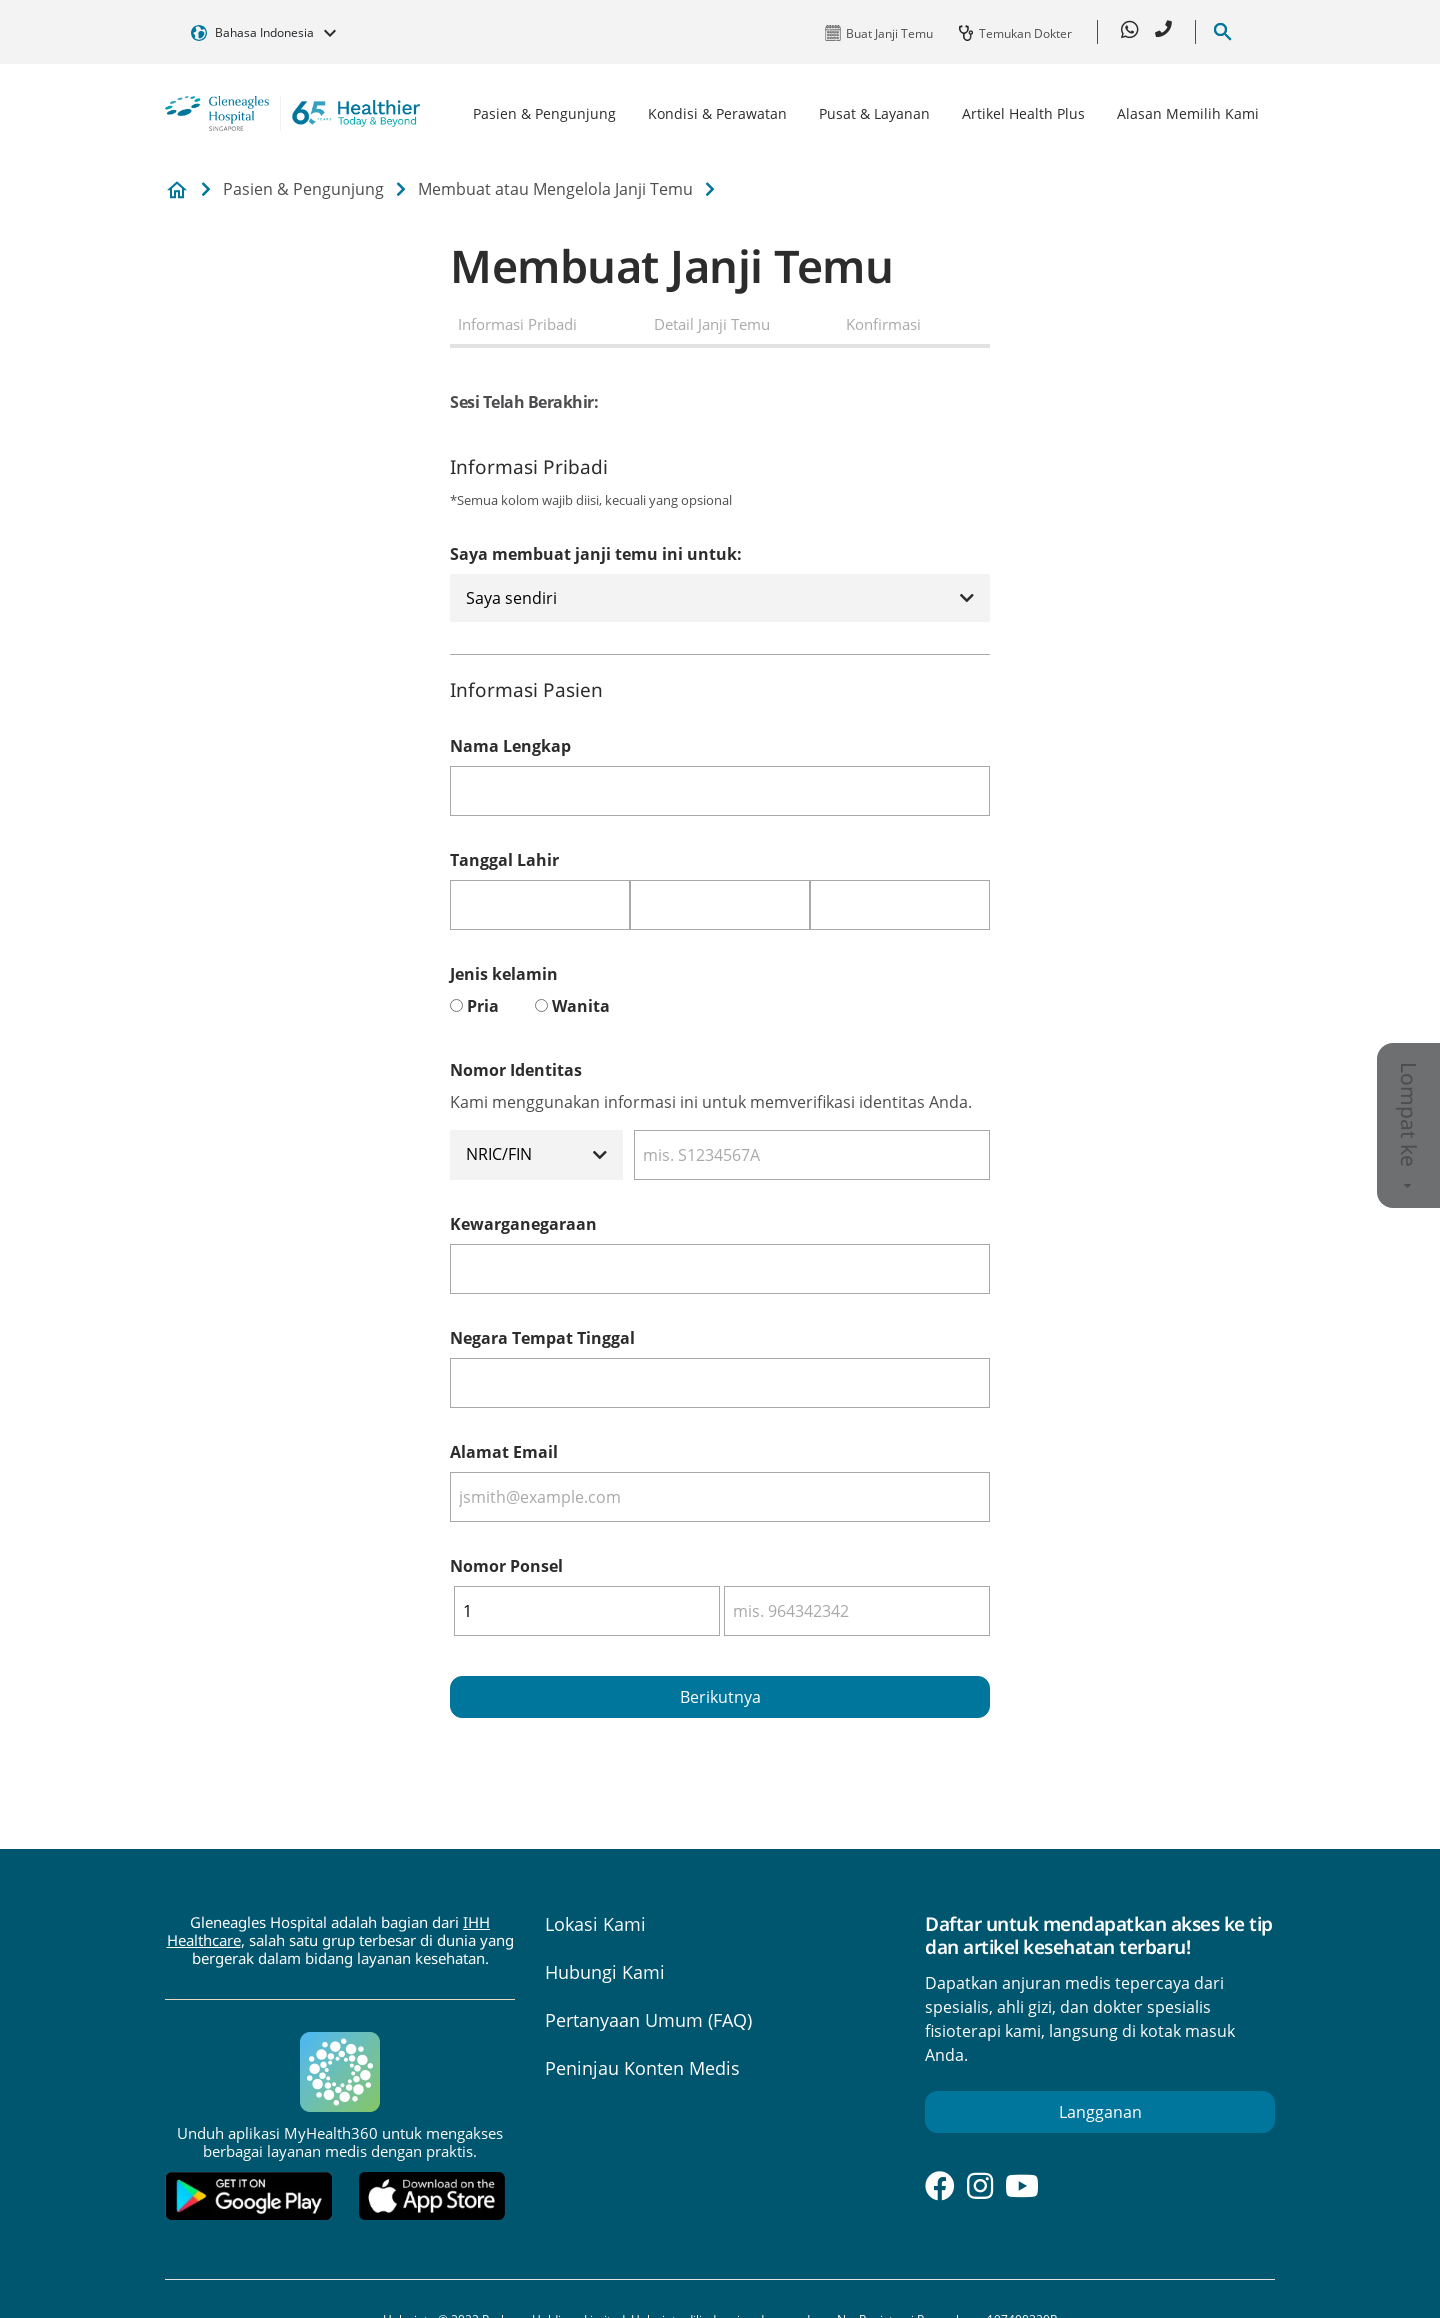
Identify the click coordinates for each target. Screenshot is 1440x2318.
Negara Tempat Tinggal (542, 1338)
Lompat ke (1409, 1125)
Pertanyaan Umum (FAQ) (648, 2020)
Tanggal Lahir (504, 860)
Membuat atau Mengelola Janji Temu (555, 189)
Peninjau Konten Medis (642, 2068)
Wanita (581, 1006)
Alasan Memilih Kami (1188, 113)
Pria (483, 1006)
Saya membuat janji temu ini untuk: (596, 554)
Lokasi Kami (595, 1924)
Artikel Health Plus (1023, 113)
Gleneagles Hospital (177, 190)
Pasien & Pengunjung (544, 113)
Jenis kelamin (504, 974)
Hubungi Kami (605, 1972)
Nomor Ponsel (506, 1566)
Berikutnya (720, 1697)
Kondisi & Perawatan (717, 113)
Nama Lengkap (510, 746)
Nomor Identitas (516, 1070)
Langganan (1100, 2112)
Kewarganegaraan (523, 1224)
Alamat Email (504, 1452)
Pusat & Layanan (874, 113)
